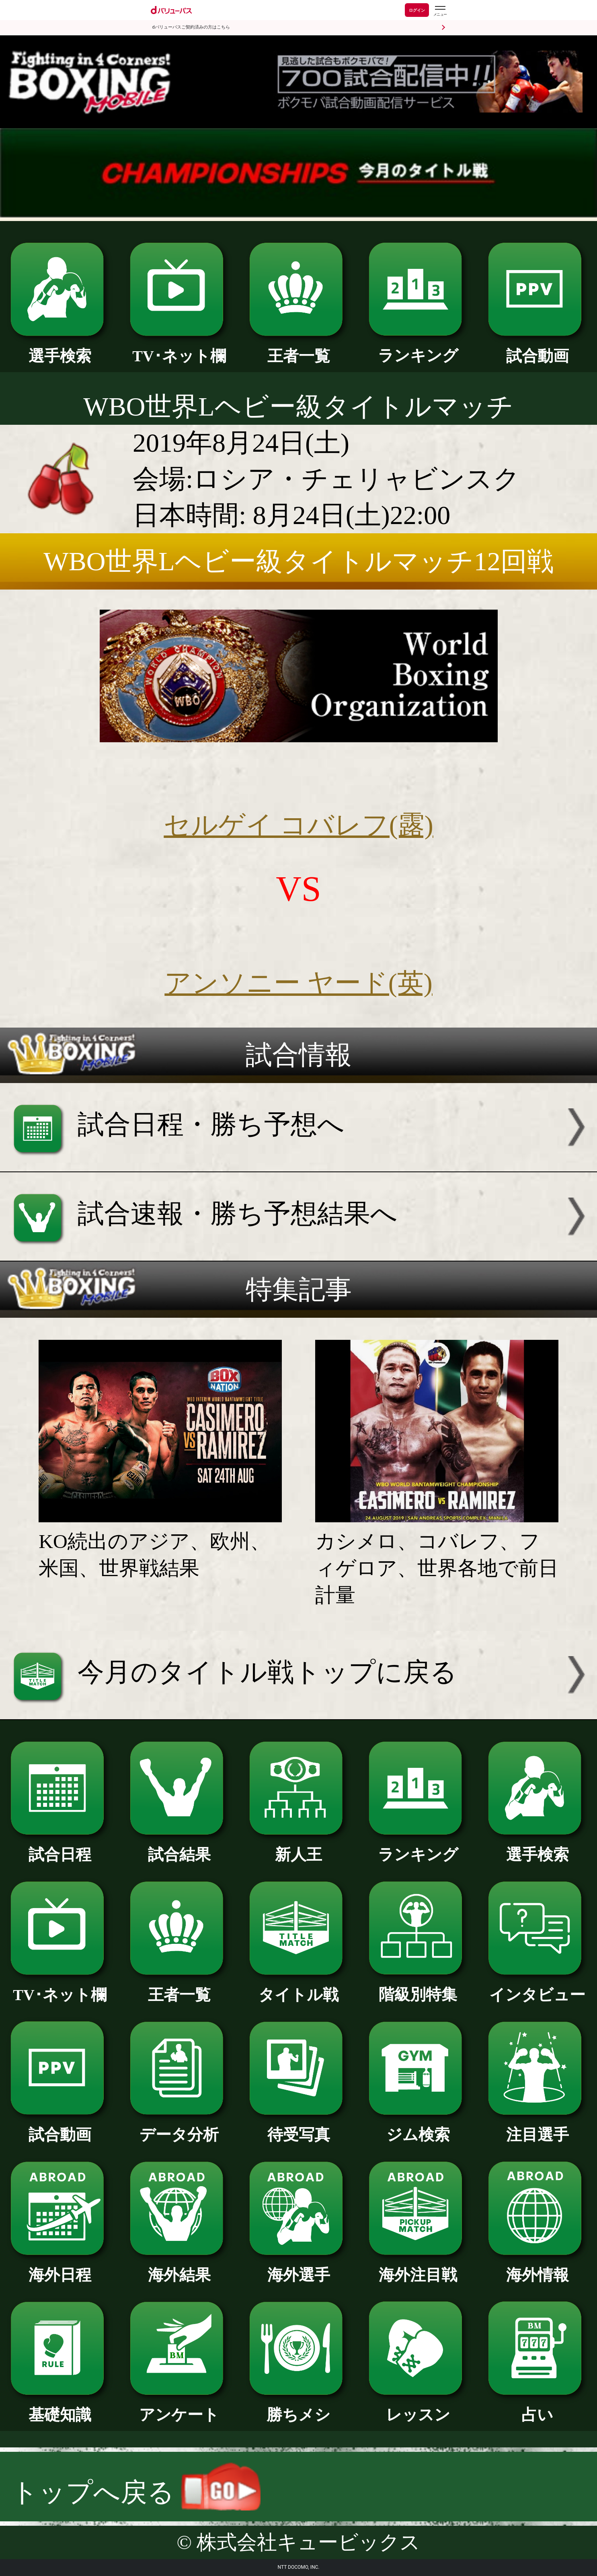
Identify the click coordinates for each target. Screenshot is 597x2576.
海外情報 (537, 2267)
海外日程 (60, 2267)
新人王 (298, 1847)
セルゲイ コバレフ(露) (298, 825)
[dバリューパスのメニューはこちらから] (440, 11)
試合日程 (60, 1847)
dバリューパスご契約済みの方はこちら (191, 27)
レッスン (418, 2407)
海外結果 (179, 2267)
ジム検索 (418, 2127)
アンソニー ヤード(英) (298, 982)
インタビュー (537, 1987)
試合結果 (179, 1847)
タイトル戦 (298, 1987)
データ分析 (179, 2127)
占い (537, 2407)
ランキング (418, 348)
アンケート (179, 2407)
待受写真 (298, 2127)
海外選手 (298, 2267)
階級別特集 (418, 1987)
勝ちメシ (298, 2407)
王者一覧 (298, 348)
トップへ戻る (136, 2492)
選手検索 (60, 348)
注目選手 (537, 2127)
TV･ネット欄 (179, 348)
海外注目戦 (418, 2267)
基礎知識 (60, 2407)
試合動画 (537, 348)
